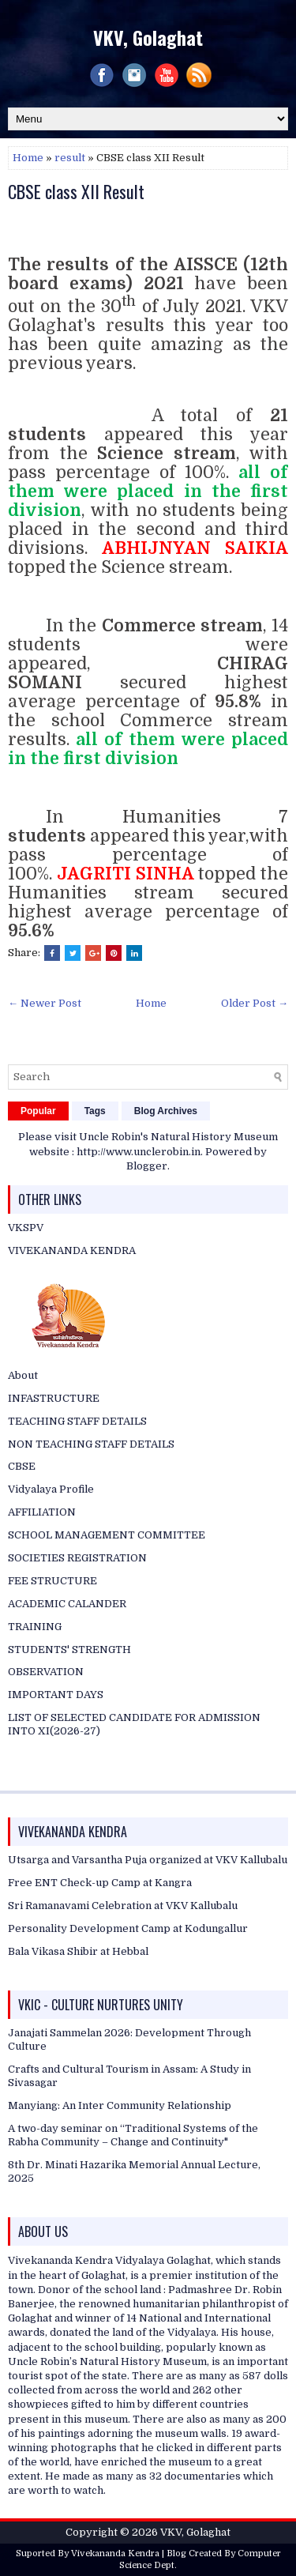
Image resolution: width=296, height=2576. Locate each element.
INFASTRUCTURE (53, 1398)
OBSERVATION (46, 1672)
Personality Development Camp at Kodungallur (128, 1928)
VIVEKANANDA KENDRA (72, 1250)
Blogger (146, 1166)
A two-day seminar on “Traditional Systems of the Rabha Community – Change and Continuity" (133, 2135)
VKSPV (25, 1227)
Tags (95, 1111)
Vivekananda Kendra (115, 2553)
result (69, 158)
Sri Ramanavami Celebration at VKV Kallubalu (123, 1905)
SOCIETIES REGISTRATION (77, 1558)
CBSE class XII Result (76, 191)
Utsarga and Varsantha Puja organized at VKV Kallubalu (147, 1860)
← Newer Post (44, 1003)
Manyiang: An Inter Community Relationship (119, 2105)
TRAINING (35, 1627)
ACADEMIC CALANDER (67, 1604)
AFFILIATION (42, 1512)
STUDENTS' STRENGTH (69, 1649)
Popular (38, 1111)
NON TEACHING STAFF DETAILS (91, 1444)
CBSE (22, 1466)
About (23, 1375)
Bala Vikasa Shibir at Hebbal (78, 1951)
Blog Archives (165, 1111)
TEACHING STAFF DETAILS (77, 1421)
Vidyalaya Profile (51, 1489)
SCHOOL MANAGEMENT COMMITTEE (106, 1535)
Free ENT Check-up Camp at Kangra (100, 1883)
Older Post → (254, 1003)
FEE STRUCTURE (52, 1581)
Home (28, 158)
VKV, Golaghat (148, 37)
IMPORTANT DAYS (55, 1694)
